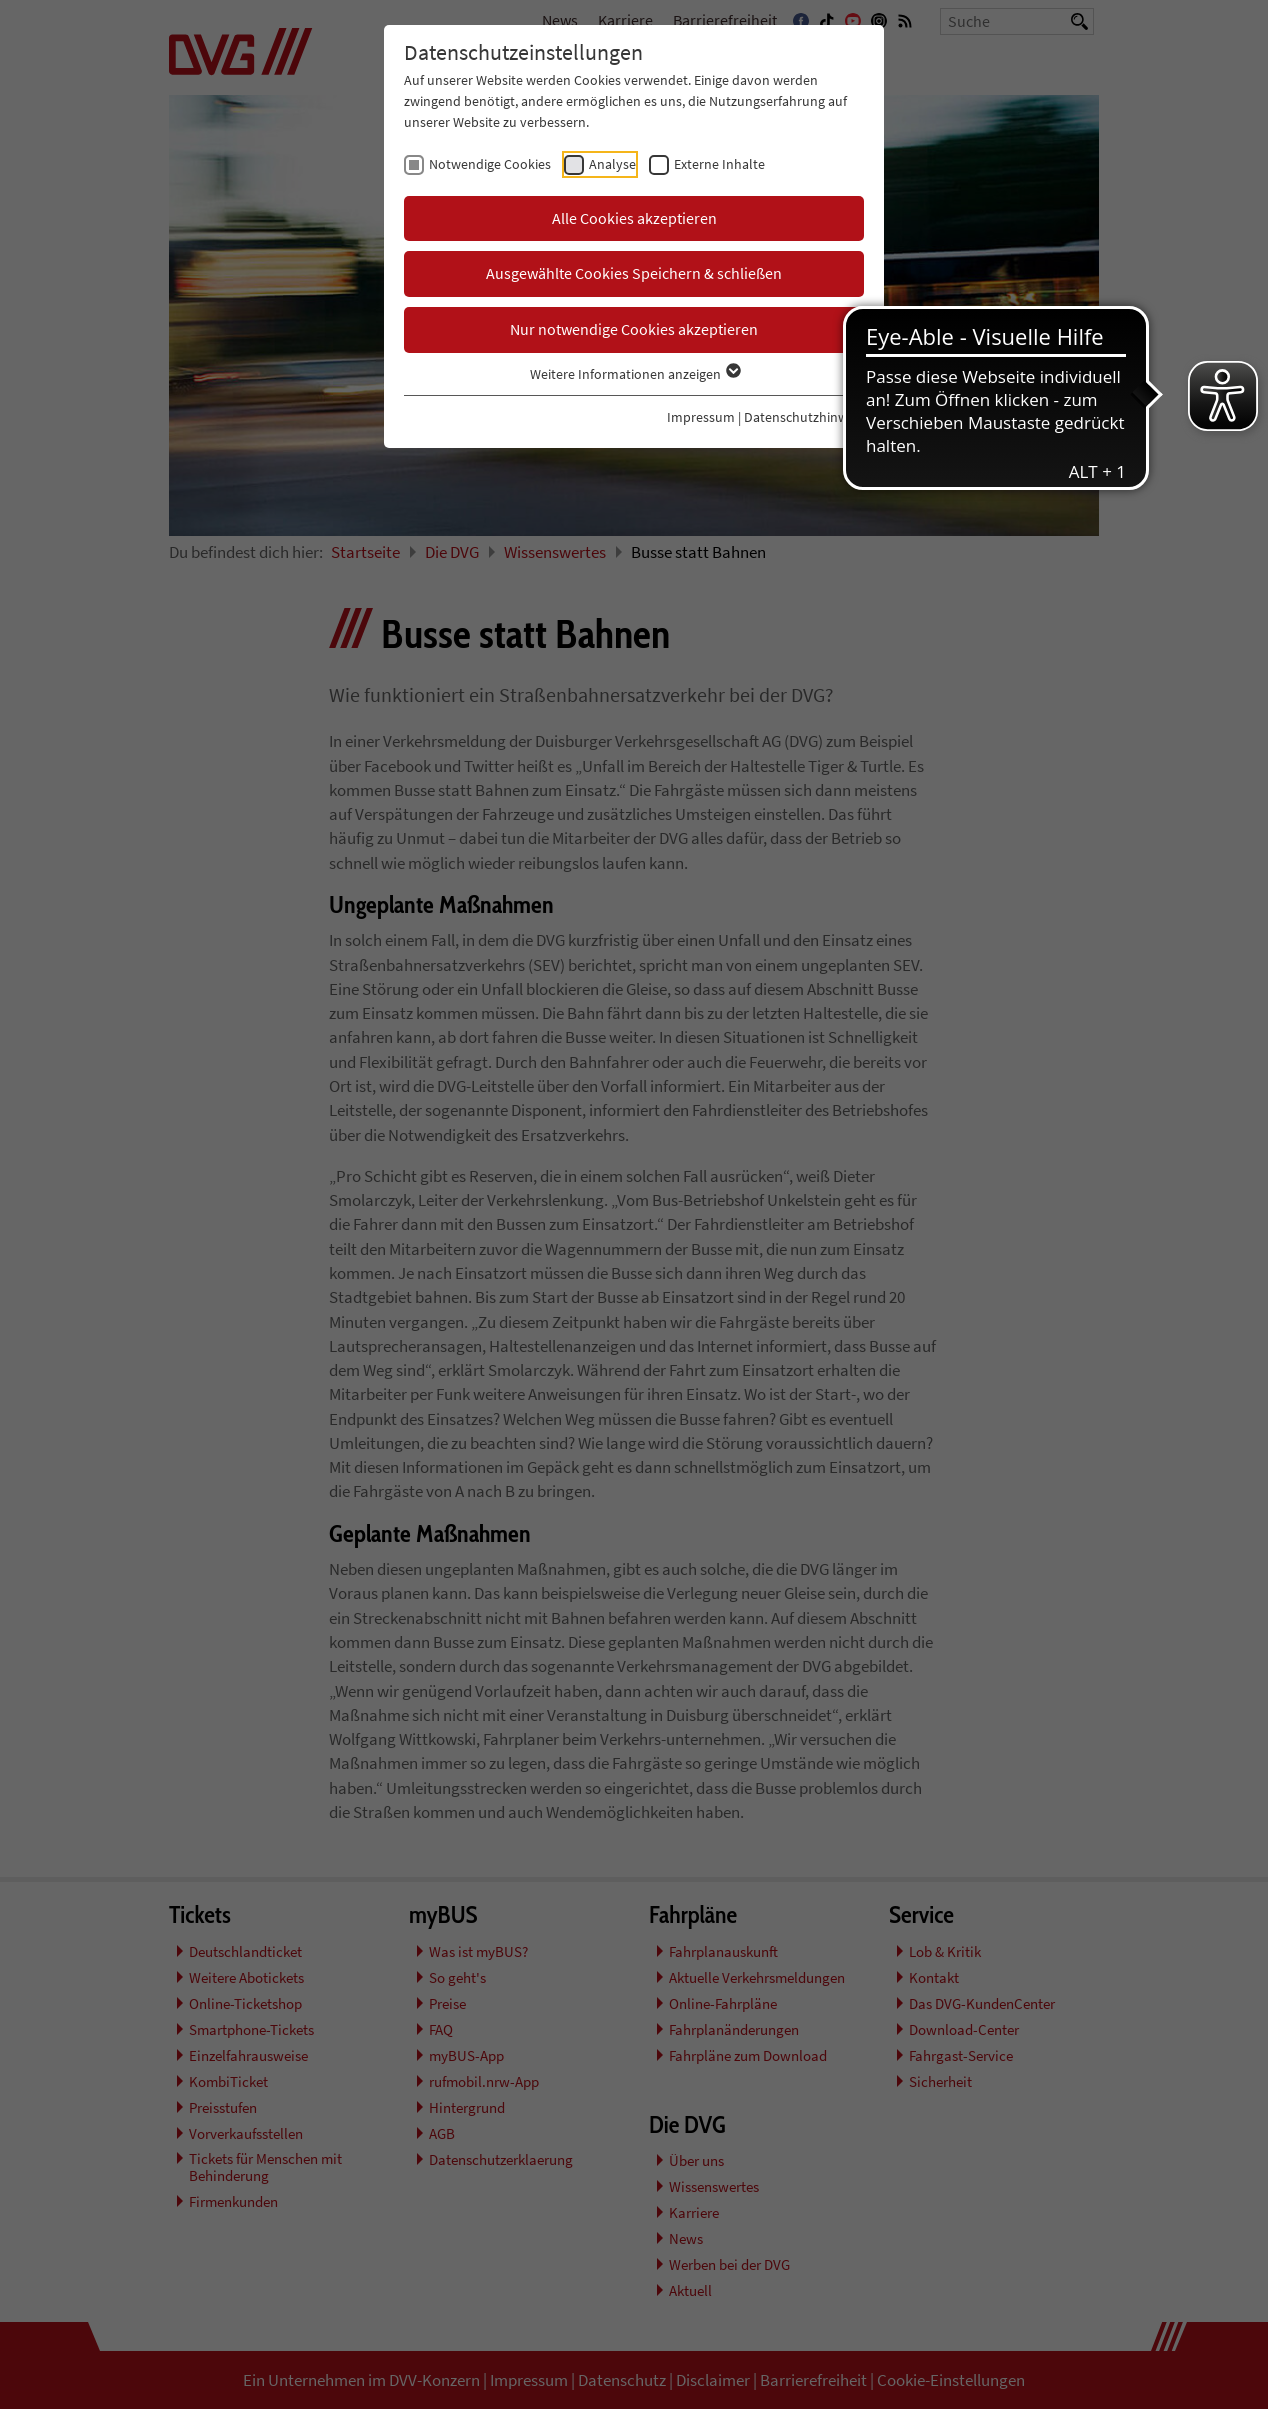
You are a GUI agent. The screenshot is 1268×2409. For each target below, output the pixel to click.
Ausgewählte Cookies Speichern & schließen (634, 273)
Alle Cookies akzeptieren (634, 218)
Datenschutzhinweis (804, 417)
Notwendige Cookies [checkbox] (490, 164)
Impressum (701, 417)
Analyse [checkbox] (612, 164)
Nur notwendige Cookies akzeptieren (634, 329)
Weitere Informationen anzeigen (634, 374)
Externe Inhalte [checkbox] (719, 164)
